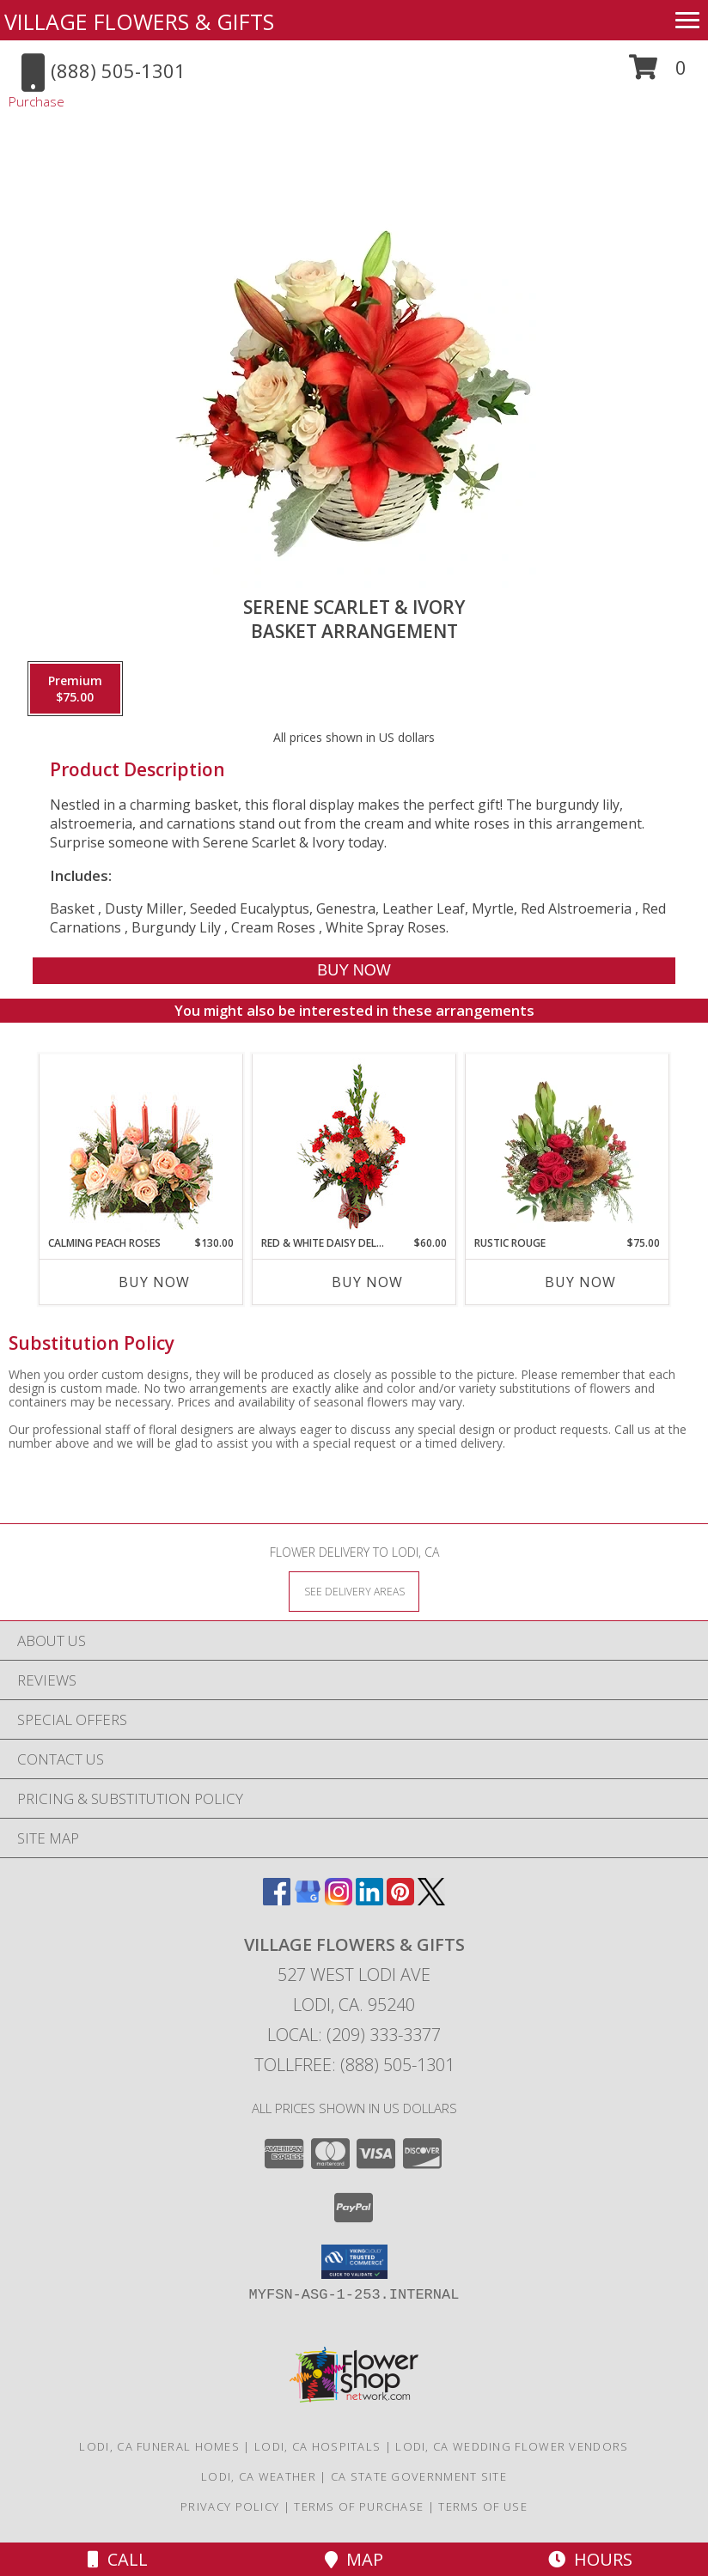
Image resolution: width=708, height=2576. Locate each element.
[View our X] (431, 1900)
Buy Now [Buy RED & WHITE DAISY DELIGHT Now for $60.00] (367, 1282)
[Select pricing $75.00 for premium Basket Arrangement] (75, 689)
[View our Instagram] (338, 1900)
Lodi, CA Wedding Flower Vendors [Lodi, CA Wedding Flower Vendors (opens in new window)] (511, 2446)
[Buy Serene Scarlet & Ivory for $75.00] (354, 970)
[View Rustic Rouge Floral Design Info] (567, 1144)
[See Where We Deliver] (354, 1591)
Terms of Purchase (359, 2506)
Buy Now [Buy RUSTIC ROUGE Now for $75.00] (580, 1282)
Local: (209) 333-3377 (354, 2034)
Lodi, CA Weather (258, 2476)
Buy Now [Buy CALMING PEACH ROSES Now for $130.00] (154, 1282)
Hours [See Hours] (590, 2559)
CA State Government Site (419, 2476)
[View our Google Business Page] (307, 1900)
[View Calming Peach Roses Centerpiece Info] (141, 1145)
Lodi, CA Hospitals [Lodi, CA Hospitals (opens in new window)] (317, 2446)
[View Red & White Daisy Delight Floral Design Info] (354, 1144)
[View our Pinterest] (400, 1900)
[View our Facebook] (276, 1900)
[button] (658, 73)
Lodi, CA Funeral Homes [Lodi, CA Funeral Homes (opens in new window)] (159, 2446)
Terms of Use (483, 2506)
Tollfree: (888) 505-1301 (354, 2064)
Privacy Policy (229, 2506)
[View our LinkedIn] (369, 1900)
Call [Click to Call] (118, 2559)
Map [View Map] (354, 2559)
